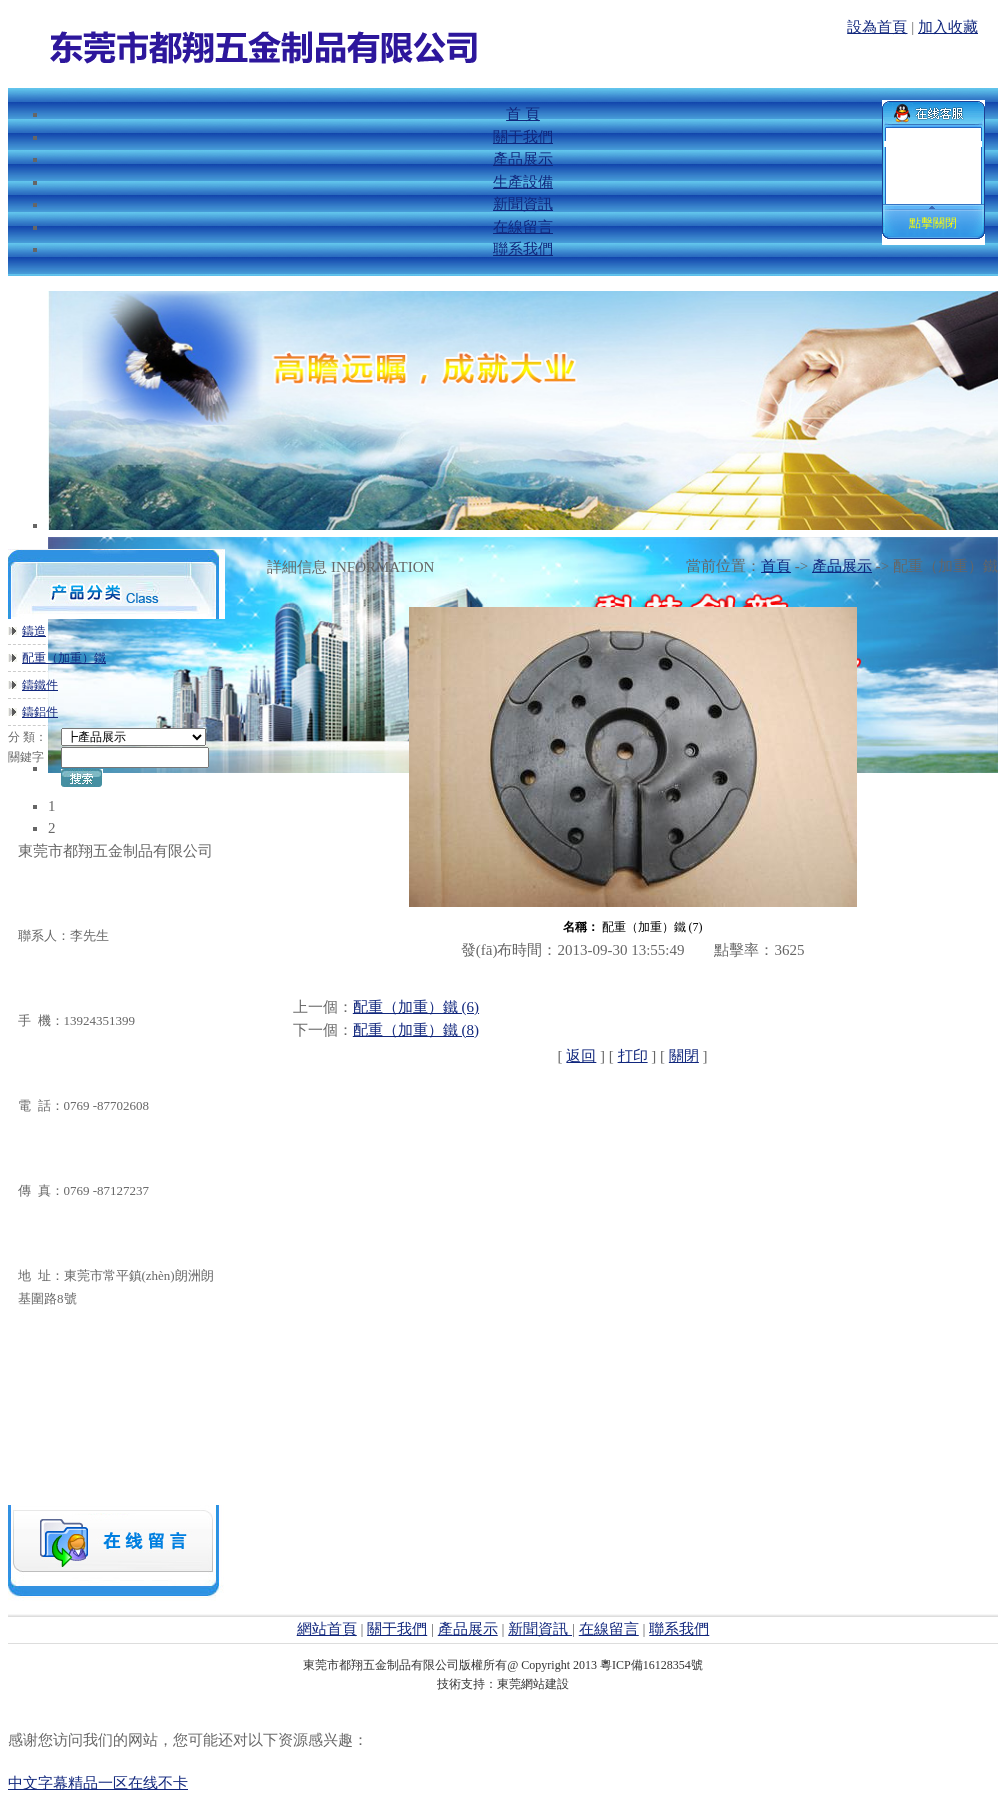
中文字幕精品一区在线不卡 (98, 1783)
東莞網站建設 (533, 1684)
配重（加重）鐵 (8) (416, 1030)
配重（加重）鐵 (64, 658)
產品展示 (842, 566)
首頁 (776, 566)
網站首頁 (327, 1629)
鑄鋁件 (40, 712)
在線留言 (609, 1629)
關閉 (684, 1056)
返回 (581, 1056)
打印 (633, 1056)
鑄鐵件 (40, 685)
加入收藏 (948, 27)
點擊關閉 (933, 223)
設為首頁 (877, 27)
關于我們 (397, 1629)
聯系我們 (679, 1629)
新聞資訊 (540, 1629)
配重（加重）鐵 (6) (416, 1007)
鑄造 (34, 631)
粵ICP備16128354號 (651, 1665)
